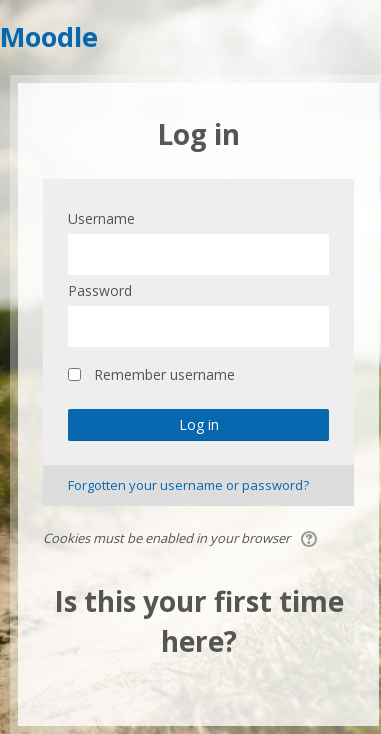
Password (100, 290)
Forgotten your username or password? (188, 485)
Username (101, 218)
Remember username (164, 374)
